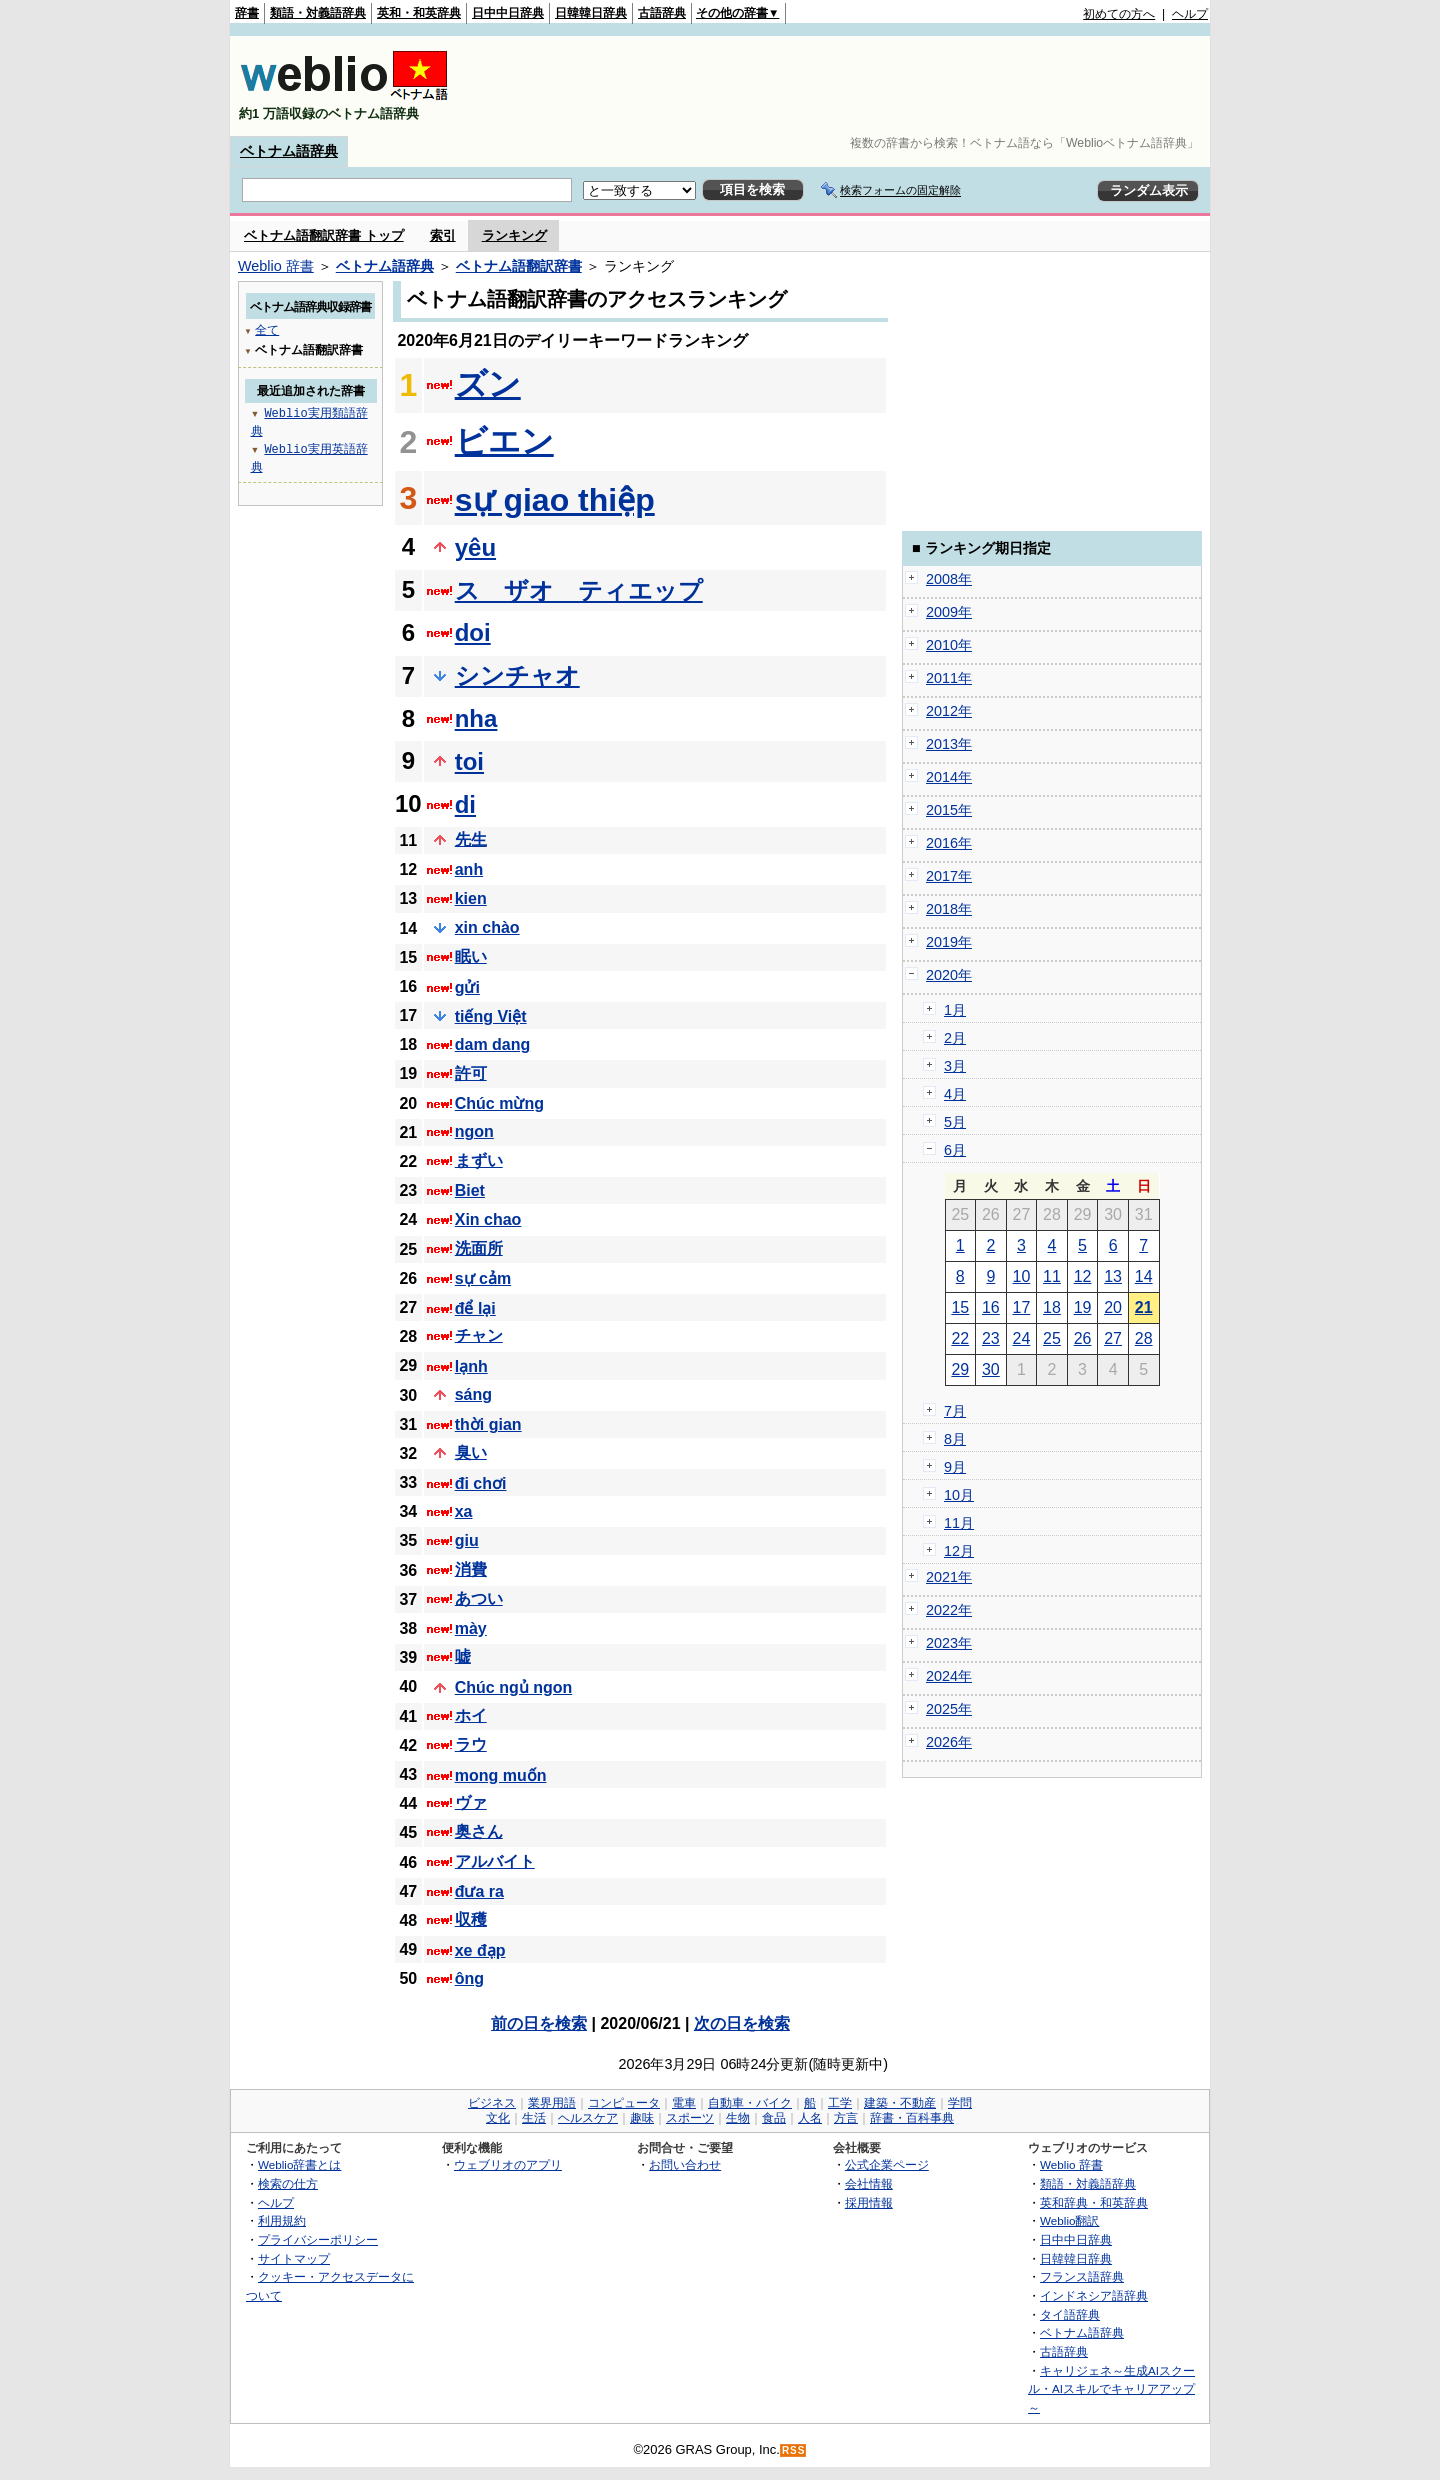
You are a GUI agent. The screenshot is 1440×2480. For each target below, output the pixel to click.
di (465, 804)
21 (1144, 1307)
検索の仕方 (288, 2183)
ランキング (514, 235)
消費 (471, 1569)
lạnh (471, 1366)
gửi (467, 987)
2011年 (949, 678)
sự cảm (483, 1278)
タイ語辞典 (1070, 2314)
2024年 (949, 1676)
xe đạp (480, 1950)
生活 (534, 2118)
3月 (955, 1066)
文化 (498, 2118)
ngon (474, 1131)
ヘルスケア (588, 2118)
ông (469, 1978)
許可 (471, 1073)
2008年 (949, 579)
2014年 (949, 777)
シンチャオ (517, 675)
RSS (794, 2450)
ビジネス (492, 2103)
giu (467, 1540)
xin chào (487, 927)
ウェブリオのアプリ (508, 2164)
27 (1113, 1338)
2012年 (949, 711)
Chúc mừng (499, 1103)
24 (1022, 1338)
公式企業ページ (887, 2164)
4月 (955, 1094)
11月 (959, 1523)
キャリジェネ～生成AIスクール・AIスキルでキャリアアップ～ (1111, 2389)
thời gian (488, 1424)
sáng (473, 1394)
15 (960, 1307)
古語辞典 (662, 13)
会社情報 (869, 2183)
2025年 (949, 1709)
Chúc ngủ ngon (514, 1687)
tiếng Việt (491, 1016)
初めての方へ (1119, 14)
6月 (955, 1150)
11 (1052, 1276)
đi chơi (481, 1483)
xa (464, 1511)
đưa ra (479, 1891)
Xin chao (488, 1219)
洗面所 (479, 1248)
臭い (471, 1452)
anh (469, 869)
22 (960, 1338)
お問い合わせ (685, 2164)
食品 (774, 2118)
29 (960, 1369)
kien (471, 898)
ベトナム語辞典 (289, 151)
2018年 (949, 909)
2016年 (949, 843)
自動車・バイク (750, 2103)
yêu (475, 547)
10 (1022, 1276)
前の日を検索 (539, 2023)
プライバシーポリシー (318, 2239)
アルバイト (495, 1861)
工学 (840, 2103)
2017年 (949, 876)
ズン (488, 384)
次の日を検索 (742, 2023)
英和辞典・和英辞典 (1094, 2202)
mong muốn (501, 1775)
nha (476, 718)
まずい (479, 1160)
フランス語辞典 (1082, 2276)
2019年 (949, 942)
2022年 (949, 1610)
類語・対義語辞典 (318, 13)
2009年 (949, 612)
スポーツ (690, 2118)
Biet (470, 1190)
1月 (955, 1010)
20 (1113, 1307)
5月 (955, 1122)
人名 (810, 2118)
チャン (479, 1335)
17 (1022, 1307)
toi (469, 761)
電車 (684, 2103)
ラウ (471, 1744)
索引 (443, 235)
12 (1083, 1276)
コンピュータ (624, 2103)
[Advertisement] (844, 86)
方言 (846, 2118)
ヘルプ (1190, 14)
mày (471, 1628)
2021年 (949, 1577)
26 (1083, 1338)
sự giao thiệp (555, 500)
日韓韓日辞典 (591, 13)
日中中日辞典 (508, 13)
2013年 (949, 744)
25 (1052, 1338)
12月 (959, 1551)
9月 (955, 1467)
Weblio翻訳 (1069, 2220)
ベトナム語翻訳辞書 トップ (324, 235)
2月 (955, 1038)
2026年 (949, 1742)
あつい (479, 1598)
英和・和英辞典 (419, 13)
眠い (471, 956)
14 (1144, 1276)
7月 (955, 1411)
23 (991, 1338)
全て (267, 329)
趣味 (642, 2118)
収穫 (471, 1919)
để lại (475, 1308)
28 (1144, 1338)
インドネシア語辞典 (1094, 2295)
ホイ (471, 1715)
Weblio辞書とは (299, 2164)
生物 (738, 2118)
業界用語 (552, 2103)
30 (991, 1369)
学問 (960, 2103)
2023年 (949, 1643)
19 (1083, 1307)
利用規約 (282, 2220)
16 (991, 1307)
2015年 (949, 810)
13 (1113, 1276)
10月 (959, 1495)
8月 (955, 1439)
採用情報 (869, 2202)
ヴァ (471, 1802)
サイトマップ (294, 2258)
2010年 (949, 645)
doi (473, 632)
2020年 (949, 975)
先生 (471, 839)
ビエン (504, 441)
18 (1052, 1307)
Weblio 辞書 (276, 266)
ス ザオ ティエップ (579, 590)
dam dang (493, 1044)
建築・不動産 (900, 2103)
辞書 (247, 13)
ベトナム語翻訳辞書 (519, 266)
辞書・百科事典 (912, 2118)
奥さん (479, 1831)
